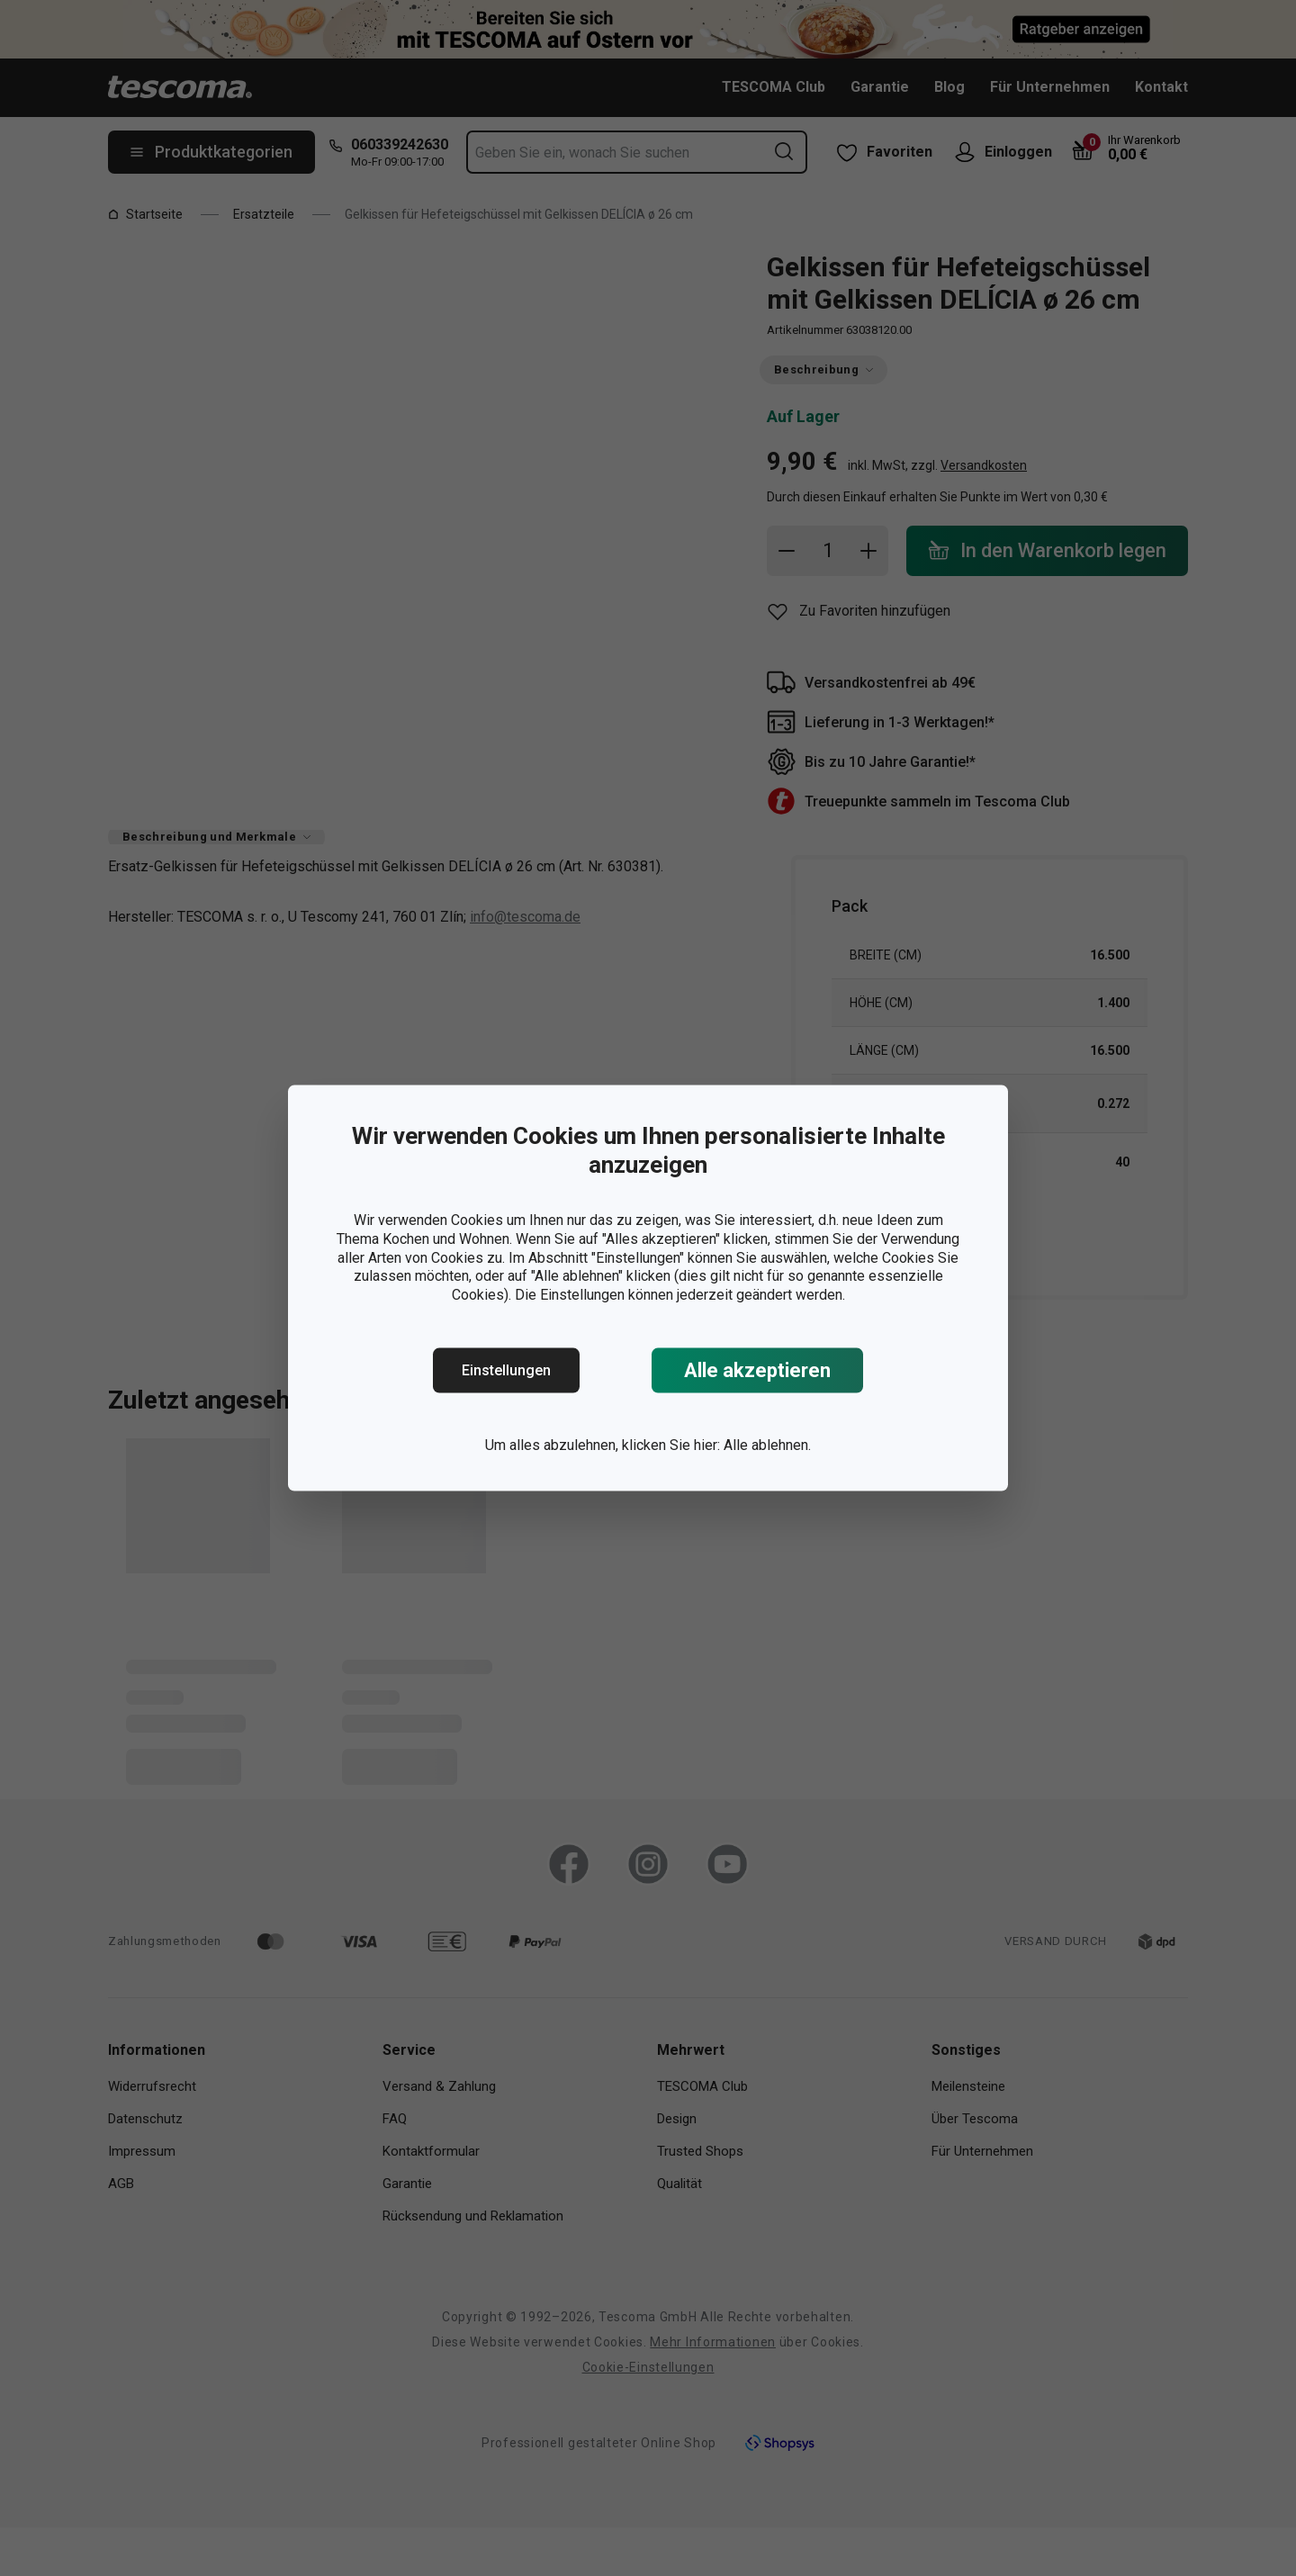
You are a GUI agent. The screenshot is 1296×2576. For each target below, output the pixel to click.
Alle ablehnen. (767, 1445)
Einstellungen (506, 1370)
